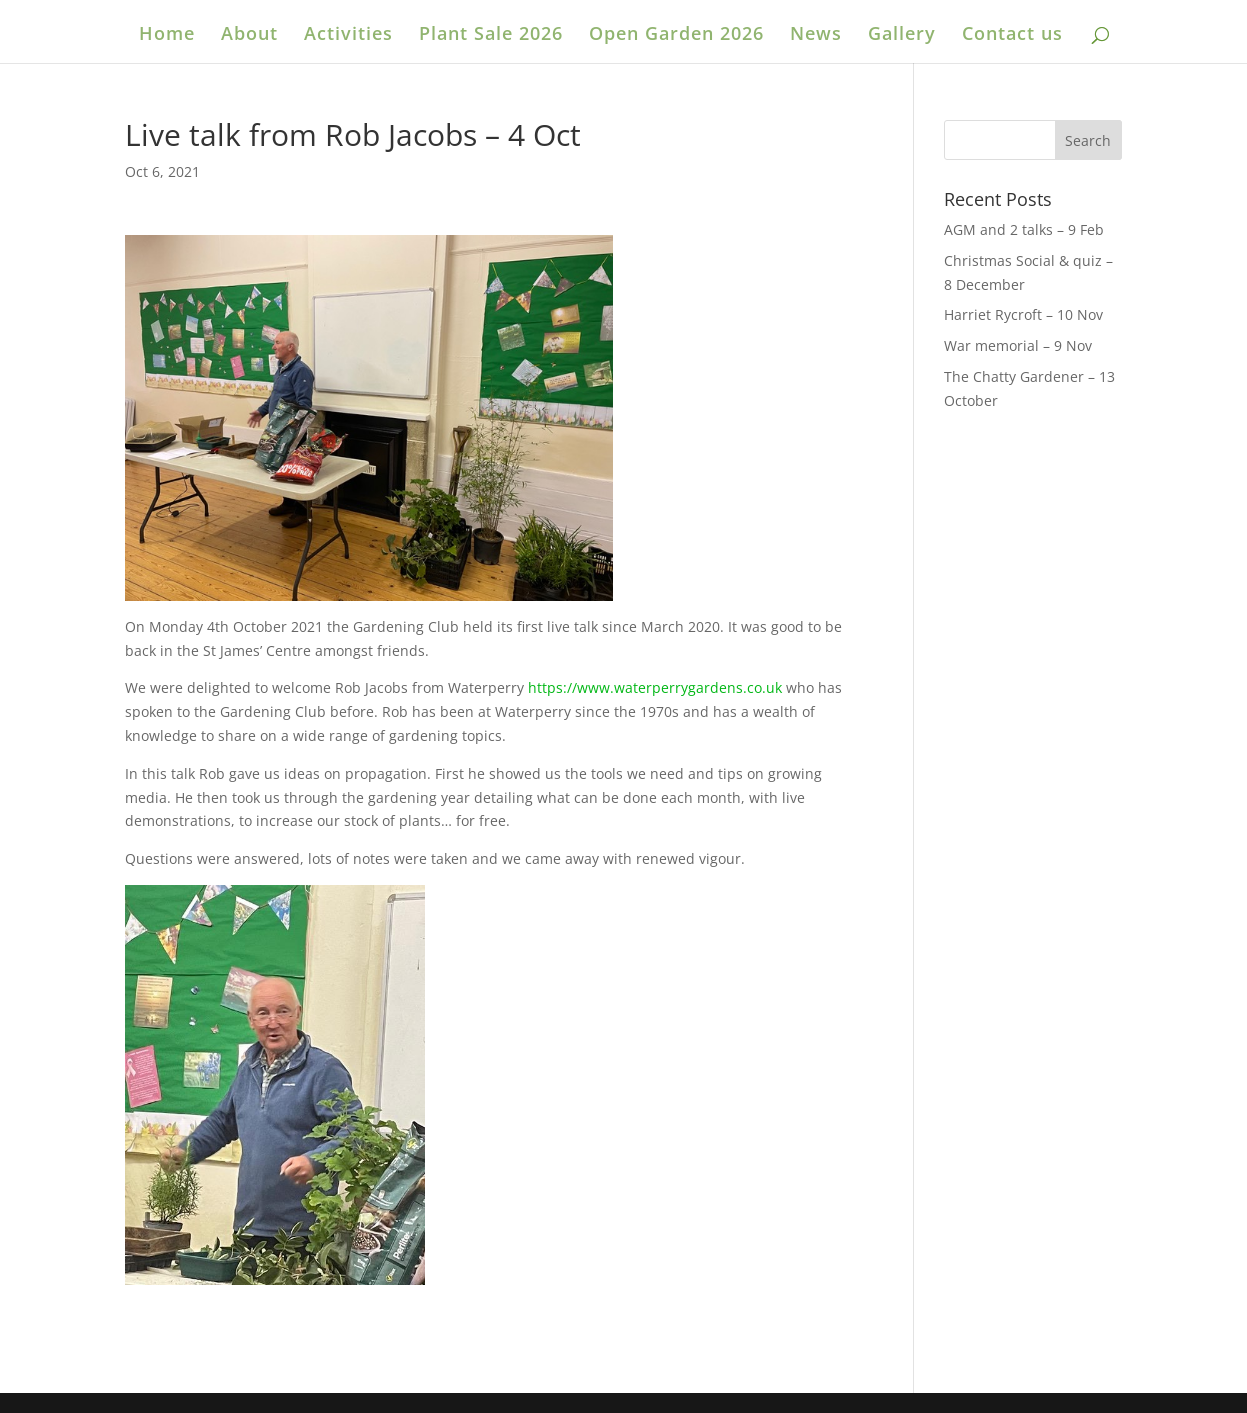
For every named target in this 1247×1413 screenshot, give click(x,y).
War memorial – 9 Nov (1018, 345)
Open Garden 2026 (676, 35)
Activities (348, 35)
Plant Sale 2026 (491, 35)
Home (167, 35)
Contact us (1012, 35)
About (249, 35)
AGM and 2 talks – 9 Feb (1024, 229)
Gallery (902, 35)
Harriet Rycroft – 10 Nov (1023, 314)
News (816, 35)
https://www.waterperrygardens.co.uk (655, 687)
